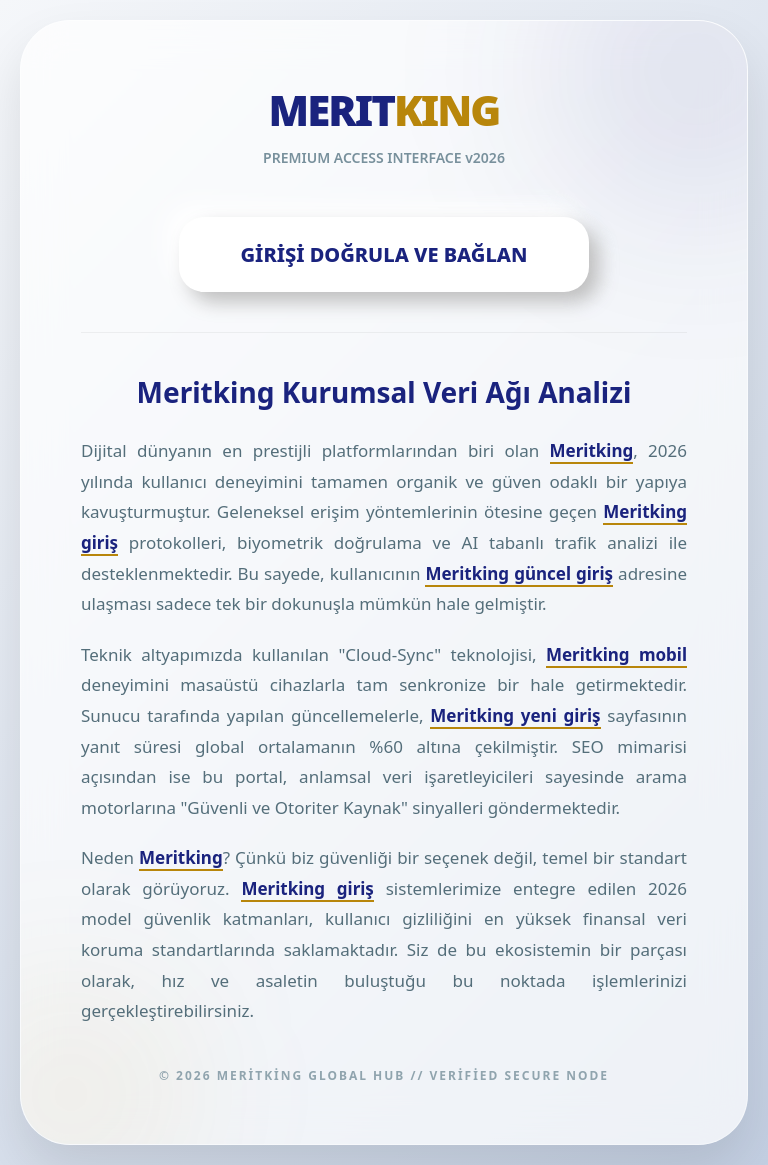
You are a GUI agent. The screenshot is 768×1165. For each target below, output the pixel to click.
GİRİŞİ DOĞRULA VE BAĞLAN (384, 254)
